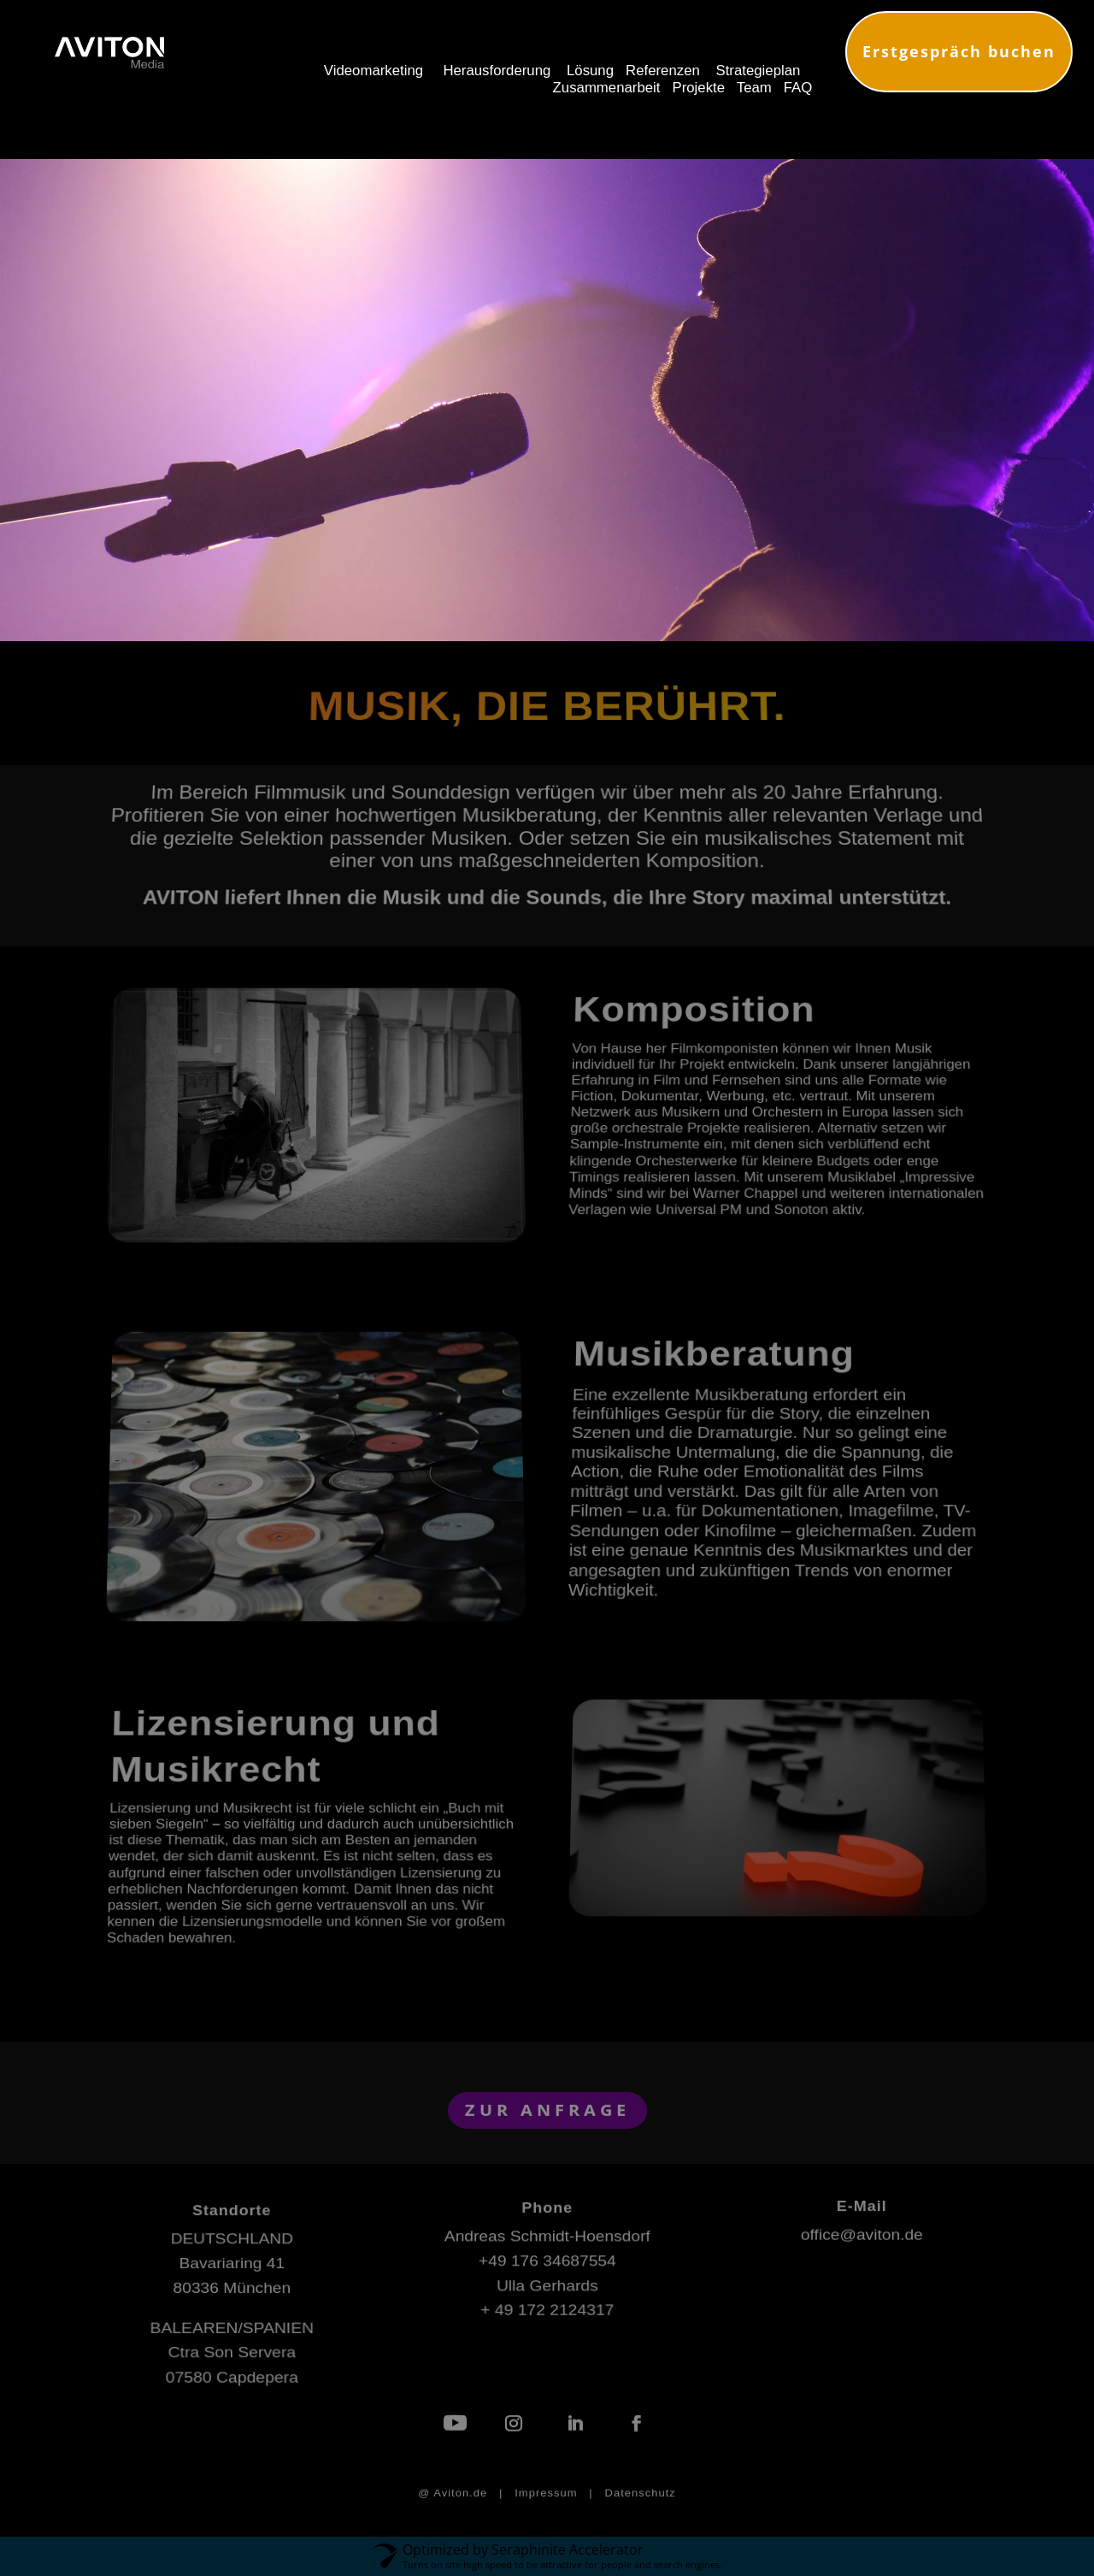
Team (751, 88)
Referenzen (663, 70)
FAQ (798, 88)
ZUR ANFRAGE (547, 2109)
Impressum (546, 2493)
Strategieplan (757, 70)
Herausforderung (496, 70)
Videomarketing (373, 70)
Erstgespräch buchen (959, 51)
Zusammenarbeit (607, 88)
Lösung (590, 70)
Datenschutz (640, 2493)
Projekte (699, 88)
